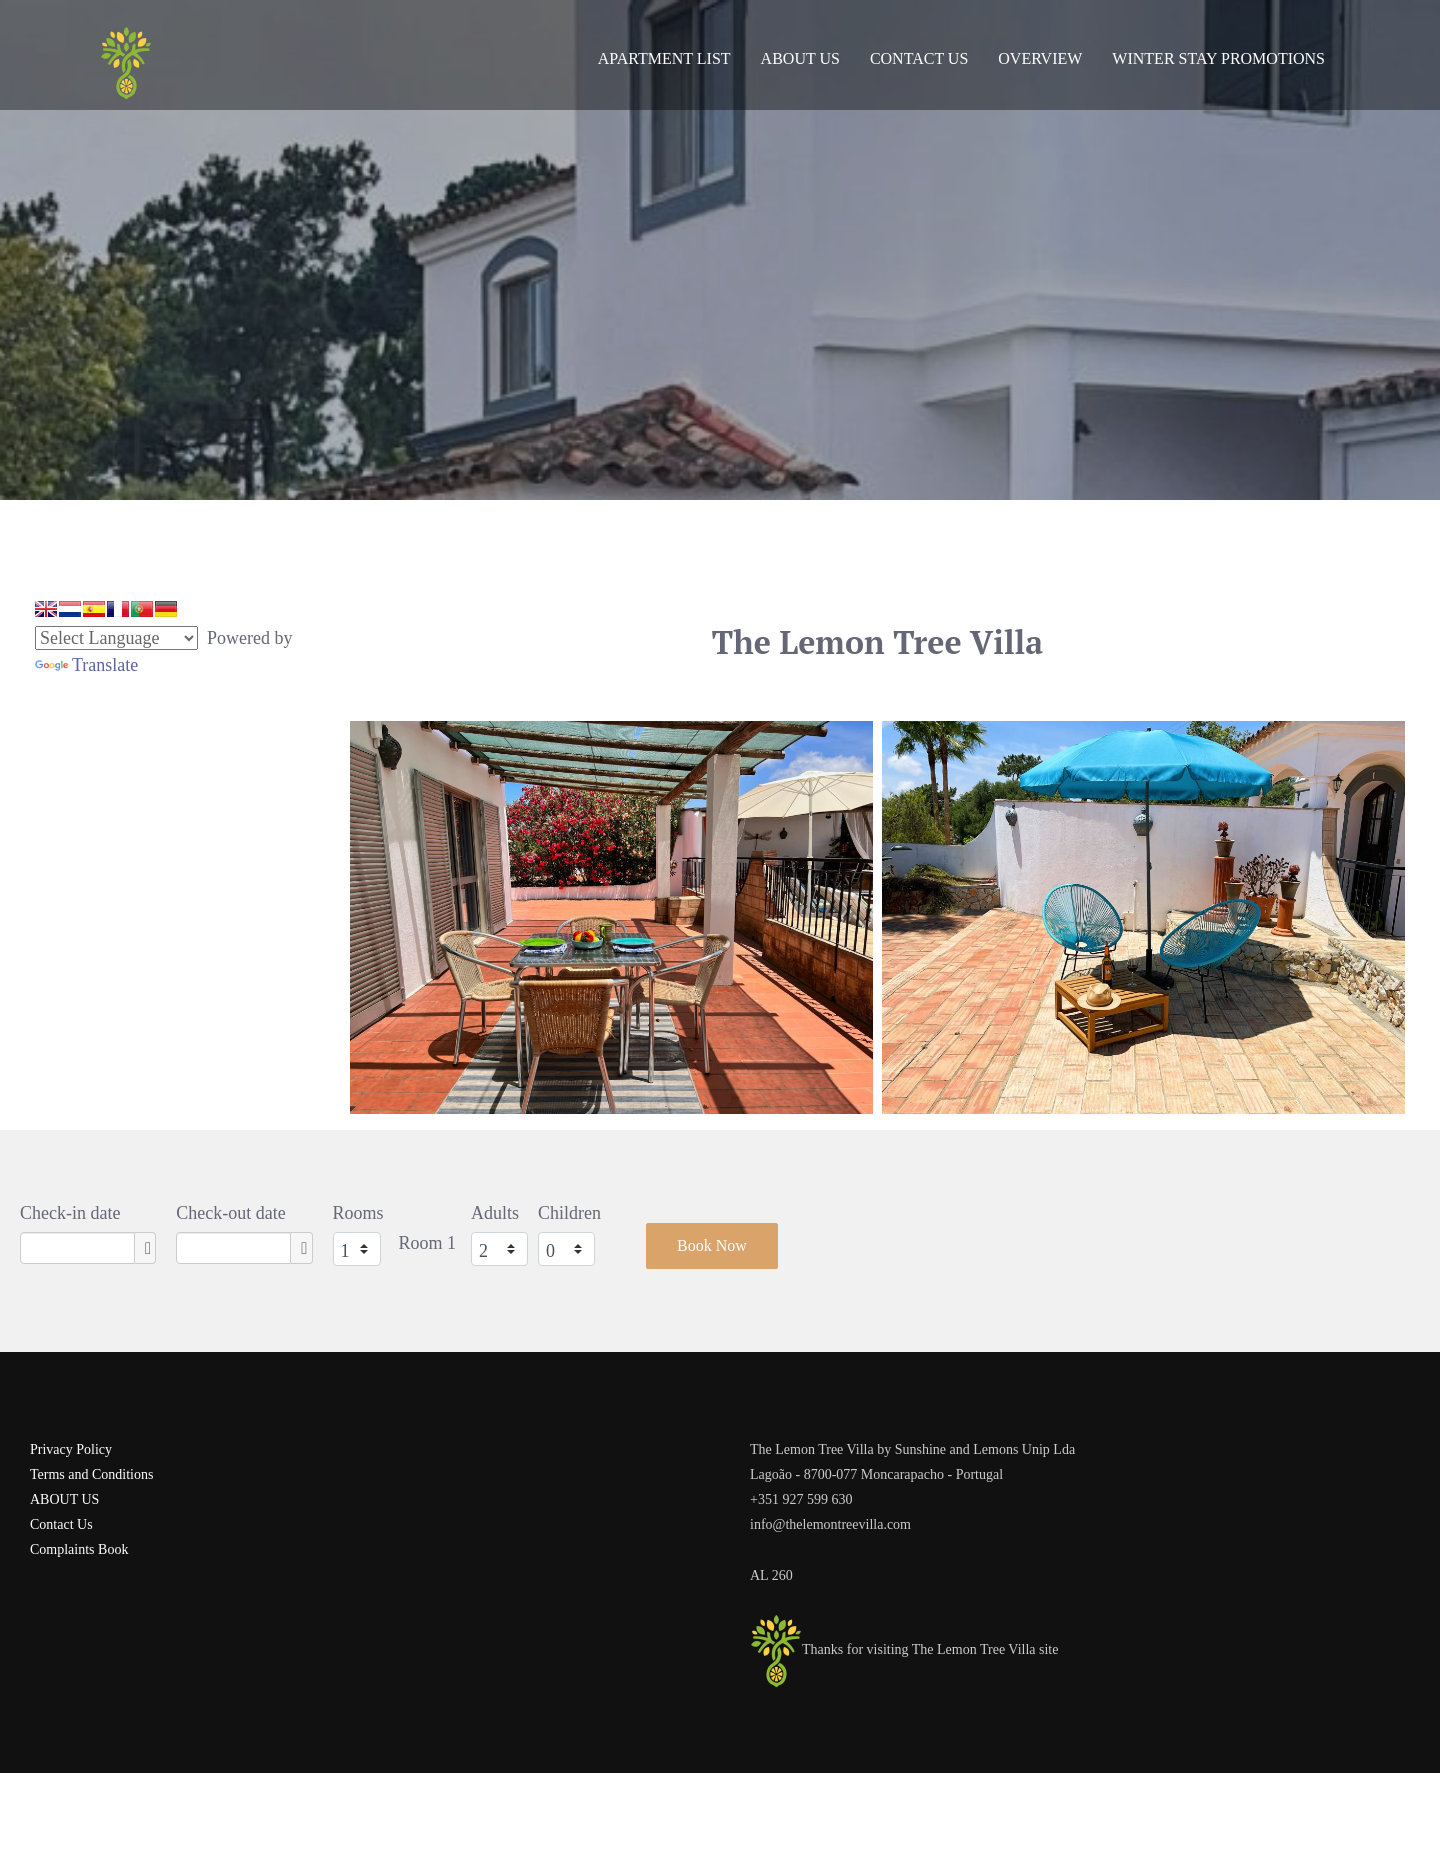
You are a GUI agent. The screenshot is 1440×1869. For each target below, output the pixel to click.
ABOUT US (64, 1499)
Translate (86, 665)
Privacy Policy (71, 1449)
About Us (800, 58)
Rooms (358, 1213)
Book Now (712, 1245)
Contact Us (919, 58)
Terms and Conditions (91, 1474)
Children (569, 1213)
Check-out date (230, 1213)
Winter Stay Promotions (1218, 58)
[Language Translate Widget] (116, 638)
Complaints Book (79, 1549)
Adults (495, 1213)
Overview (1040, 58)
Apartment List (664, 58)
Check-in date (70, 1213)
